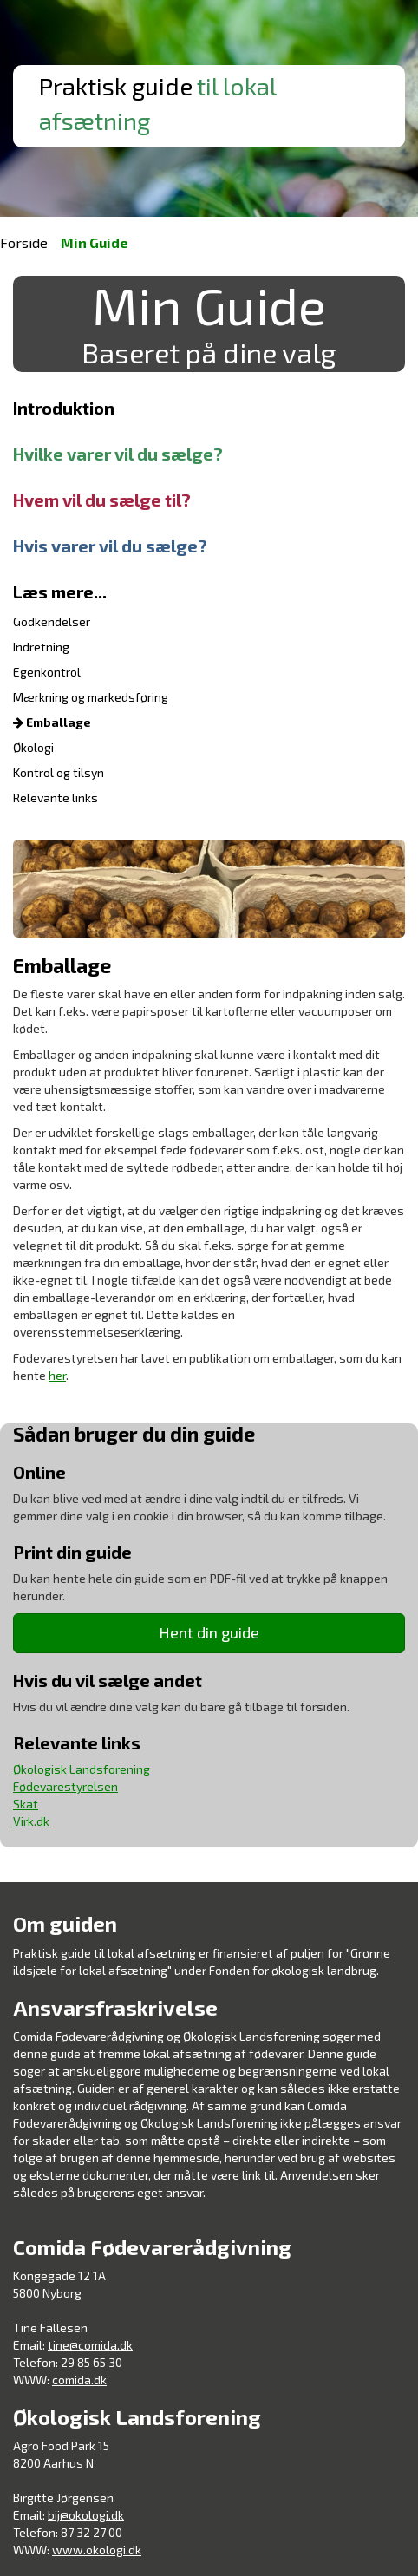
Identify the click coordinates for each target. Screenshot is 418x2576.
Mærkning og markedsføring (90, 697)
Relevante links (55, 797)
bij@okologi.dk (86, 2514)
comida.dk (79, 2379)
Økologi (33, 747)
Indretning (41, 646)
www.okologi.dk (96, 2549)
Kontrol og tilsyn (58, 772)
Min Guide (94, 242)
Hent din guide (209, 1632)
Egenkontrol (47, 671)
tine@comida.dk (90, 2344)
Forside (24, 242)
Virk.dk (31, 1821)
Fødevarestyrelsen (65, 1786)
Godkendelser (51, 621)
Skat (25, 1803)
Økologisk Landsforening (81, 1769)
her (57, 1375)
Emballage (52, 722)
